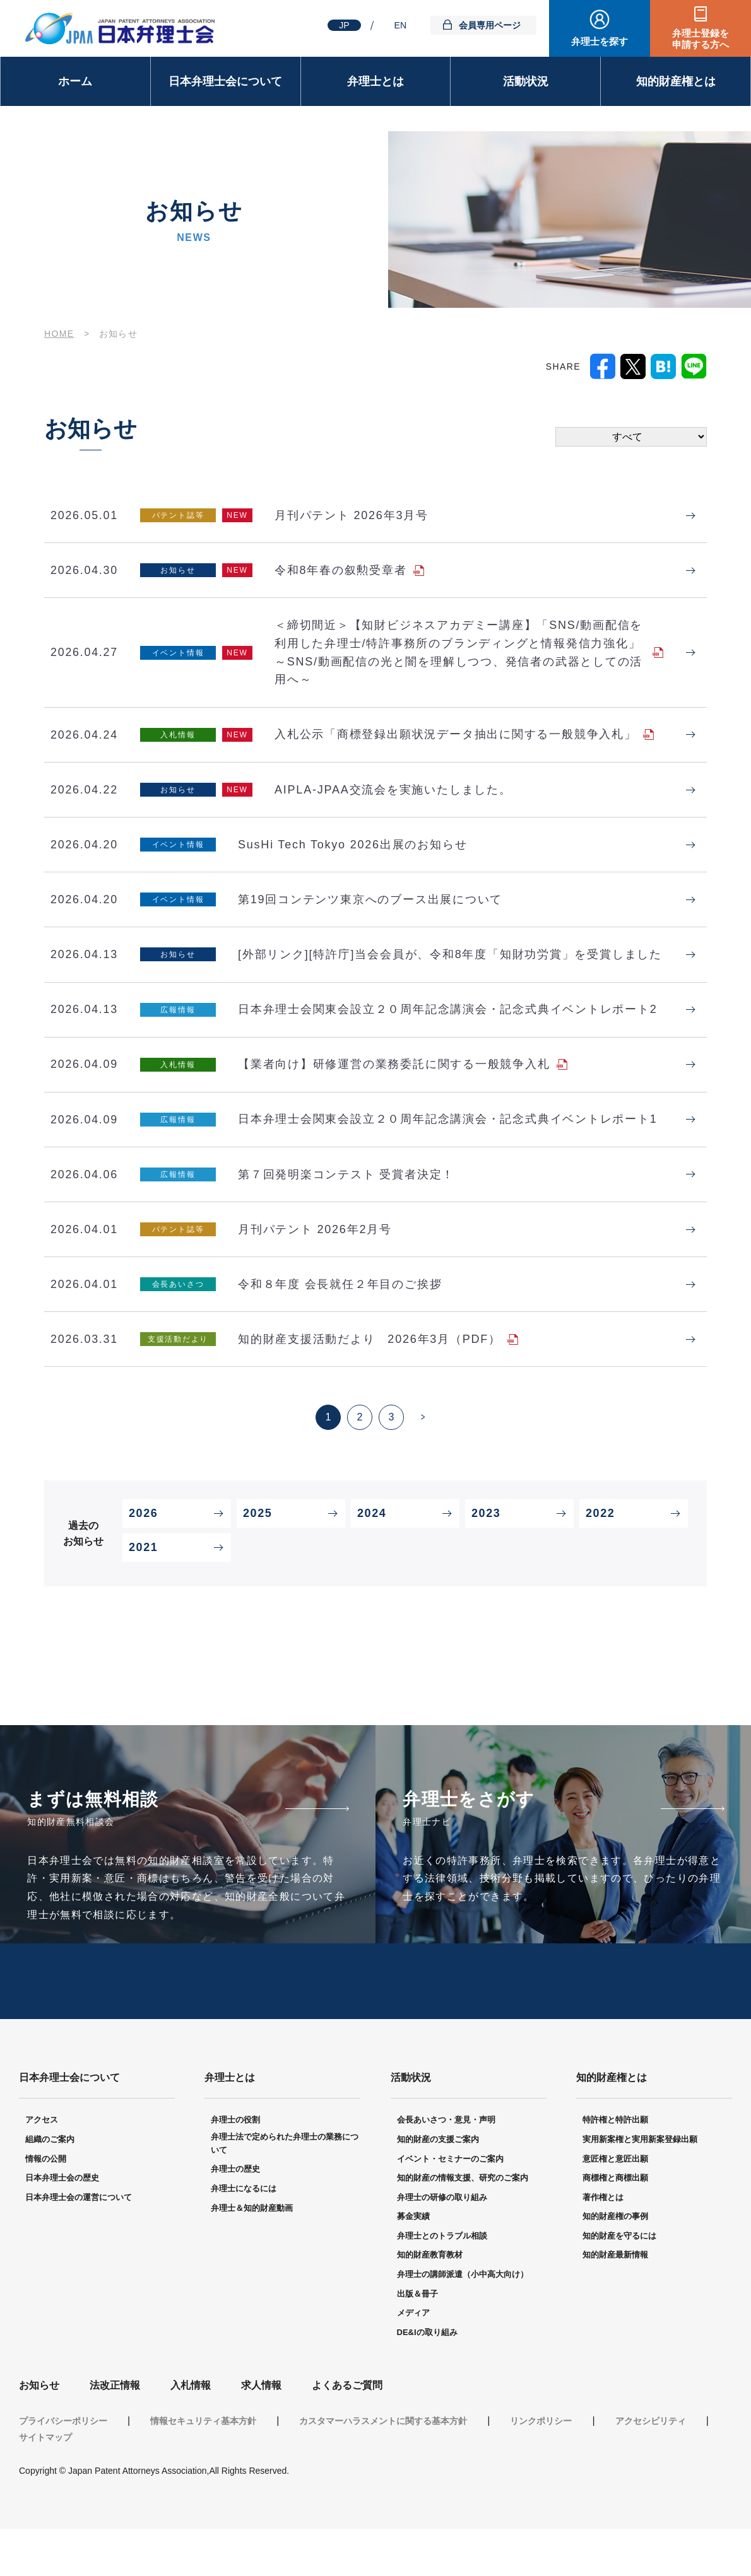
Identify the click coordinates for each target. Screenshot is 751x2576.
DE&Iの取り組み (427, 2379)
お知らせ (39, 2433)
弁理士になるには (243, 2235)
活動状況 (525, 81)
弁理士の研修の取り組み (442, 2244)
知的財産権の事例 (615, 2263)
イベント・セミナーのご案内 (450, 2206)
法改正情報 (115, 2433)
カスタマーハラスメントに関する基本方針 (383, 2468)
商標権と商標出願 (615, 2225)
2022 (600, 1556)
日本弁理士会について (225, 81)
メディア (413, 2360)
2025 (257, 1556)
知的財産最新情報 (615, 2302)
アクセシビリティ (650, 2468)
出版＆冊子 (417, 2341)
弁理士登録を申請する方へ (700, 39)
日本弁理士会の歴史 (62, 2225)
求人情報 (261, 2433)
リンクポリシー (541, 2468)
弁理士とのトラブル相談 (442, 2283)
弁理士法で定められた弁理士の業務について (284, 2190)
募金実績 (413, 2263)
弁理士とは (375, 81)
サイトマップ (45, 2484)
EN (400, 25)
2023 (485, 1556)
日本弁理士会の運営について (78, 2244)
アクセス (41, 2167)
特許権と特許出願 (615, 2167)
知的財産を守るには (619, 2283)
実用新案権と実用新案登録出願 (639, 2186)
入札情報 (190, 2433)
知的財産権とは (676, 81)
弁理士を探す (599, 41)
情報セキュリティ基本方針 (203, 2468)
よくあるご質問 (347, 2433)
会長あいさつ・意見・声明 (446, 2167)
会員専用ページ (490, 25)
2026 (143, 1556)
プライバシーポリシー (63, 2468)
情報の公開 (45, 2206)
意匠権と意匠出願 (615, 2206)
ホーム (75, 81)
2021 (143, 1590)
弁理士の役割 (235, 2167)
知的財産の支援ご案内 (438, 2186)
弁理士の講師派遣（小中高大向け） (462, 2321)
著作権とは (603, 2244)
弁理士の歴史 (235, 2216)
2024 (371, 1556)
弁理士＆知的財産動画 (252, 2255)
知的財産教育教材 (430, 2302)
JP (344, 25)
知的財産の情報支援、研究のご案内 (462, 2225)
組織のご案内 (49, 2186)
